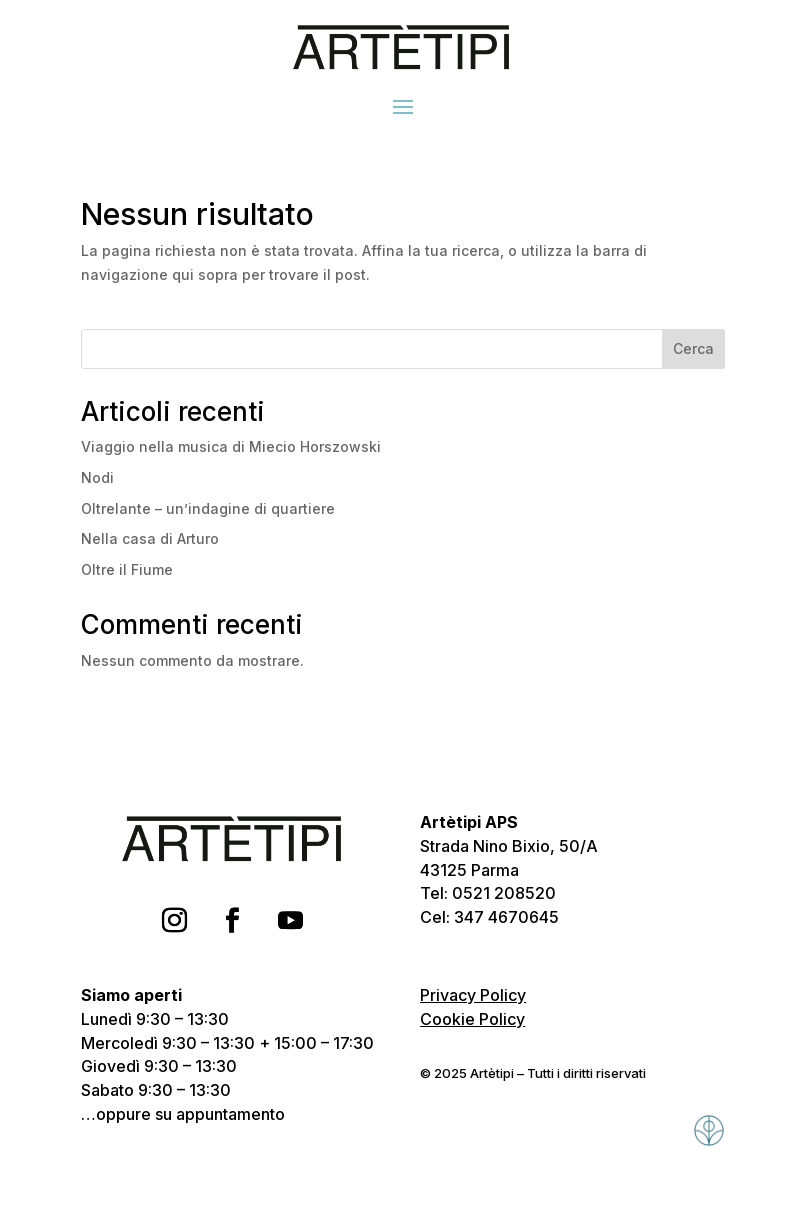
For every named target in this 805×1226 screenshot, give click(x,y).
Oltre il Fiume (127, 569)
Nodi (97, 477)
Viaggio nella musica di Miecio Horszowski (231, 446)
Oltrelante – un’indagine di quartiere (208, 508)
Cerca (693, 348)
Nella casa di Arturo (150, 538)
